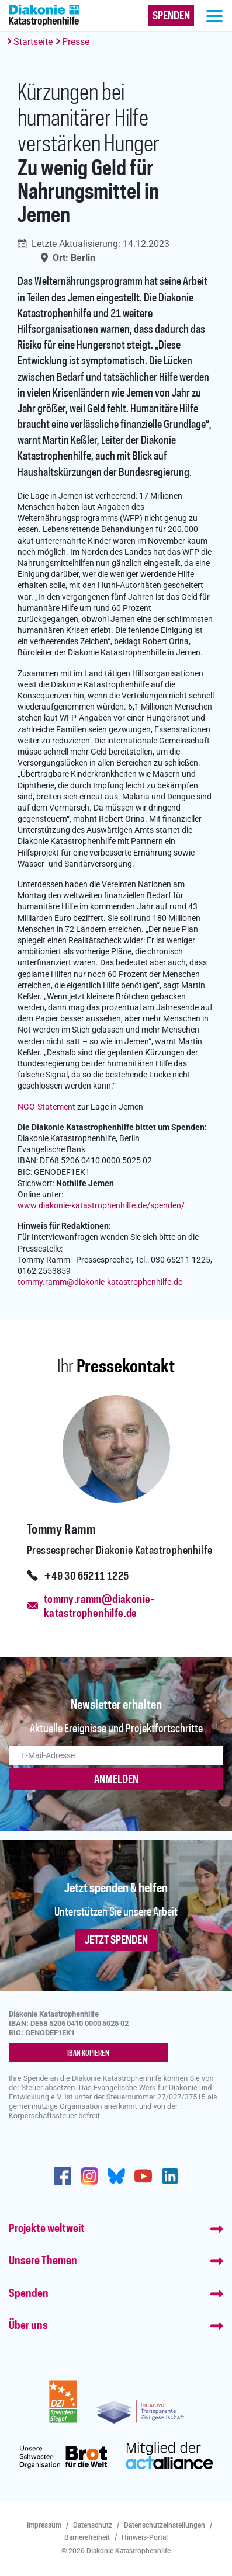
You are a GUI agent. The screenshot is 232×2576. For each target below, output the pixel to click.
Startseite (33, 41)
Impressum (44, 2525)
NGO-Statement (46, 1107)
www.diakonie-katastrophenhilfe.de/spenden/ (101, 1206)
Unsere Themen (43, 2261)
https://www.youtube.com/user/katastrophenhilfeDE (143, 2176)
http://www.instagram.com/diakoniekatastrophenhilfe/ (89, 2176)
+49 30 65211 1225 (86, 1577)
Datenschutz (92, 2525)
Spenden (29, 2294)
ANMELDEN (116, 1780)
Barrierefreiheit (87, 2537)
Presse (75, 41)
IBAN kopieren (88, 2053)
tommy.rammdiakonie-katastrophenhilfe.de (100, 1282)
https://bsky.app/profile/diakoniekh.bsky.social (116, 2176)
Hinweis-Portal (145, 2537)
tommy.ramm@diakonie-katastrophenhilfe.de (99, 1607)
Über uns (28, 2326)
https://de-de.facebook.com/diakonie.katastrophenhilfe (62, 2176)
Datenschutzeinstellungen (164, 2525)
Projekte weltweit (47, 2229)
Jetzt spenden (116, 1940)
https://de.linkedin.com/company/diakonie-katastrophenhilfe (170, 2176)
